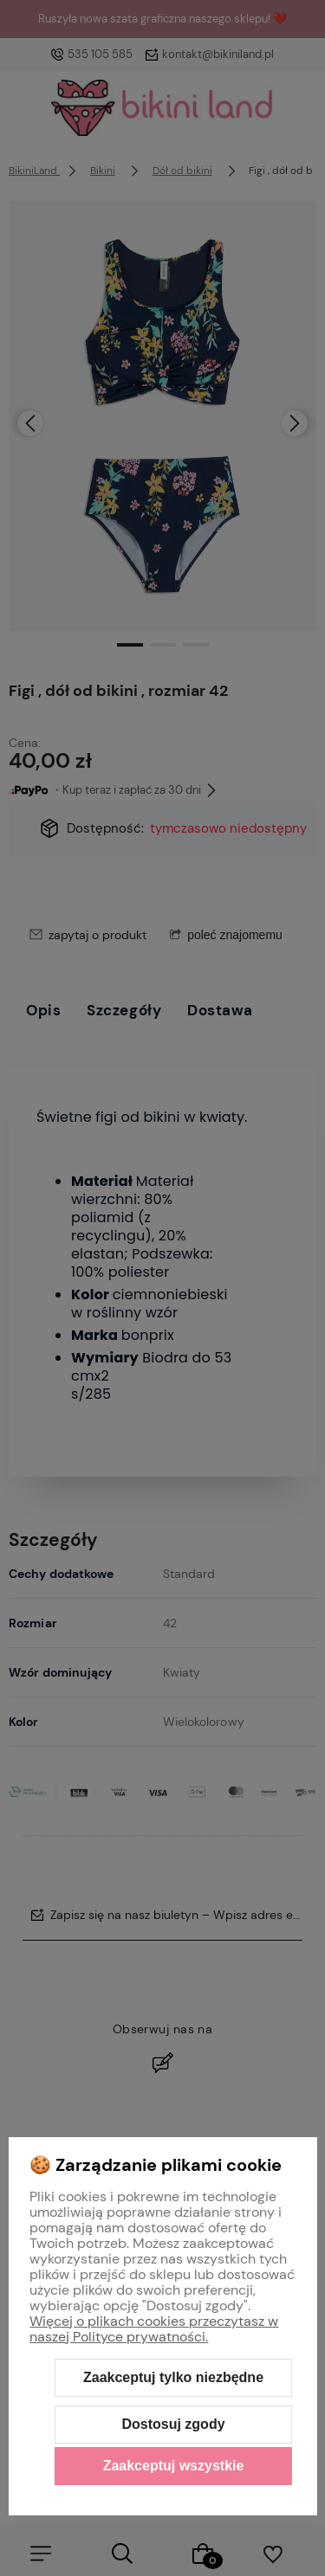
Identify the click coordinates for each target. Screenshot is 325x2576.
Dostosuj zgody (172, 2424)
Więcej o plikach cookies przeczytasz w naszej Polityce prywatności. (153, 2329)
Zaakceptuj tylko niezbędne (173, 2377)
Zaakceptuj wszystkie (173, 2465)
